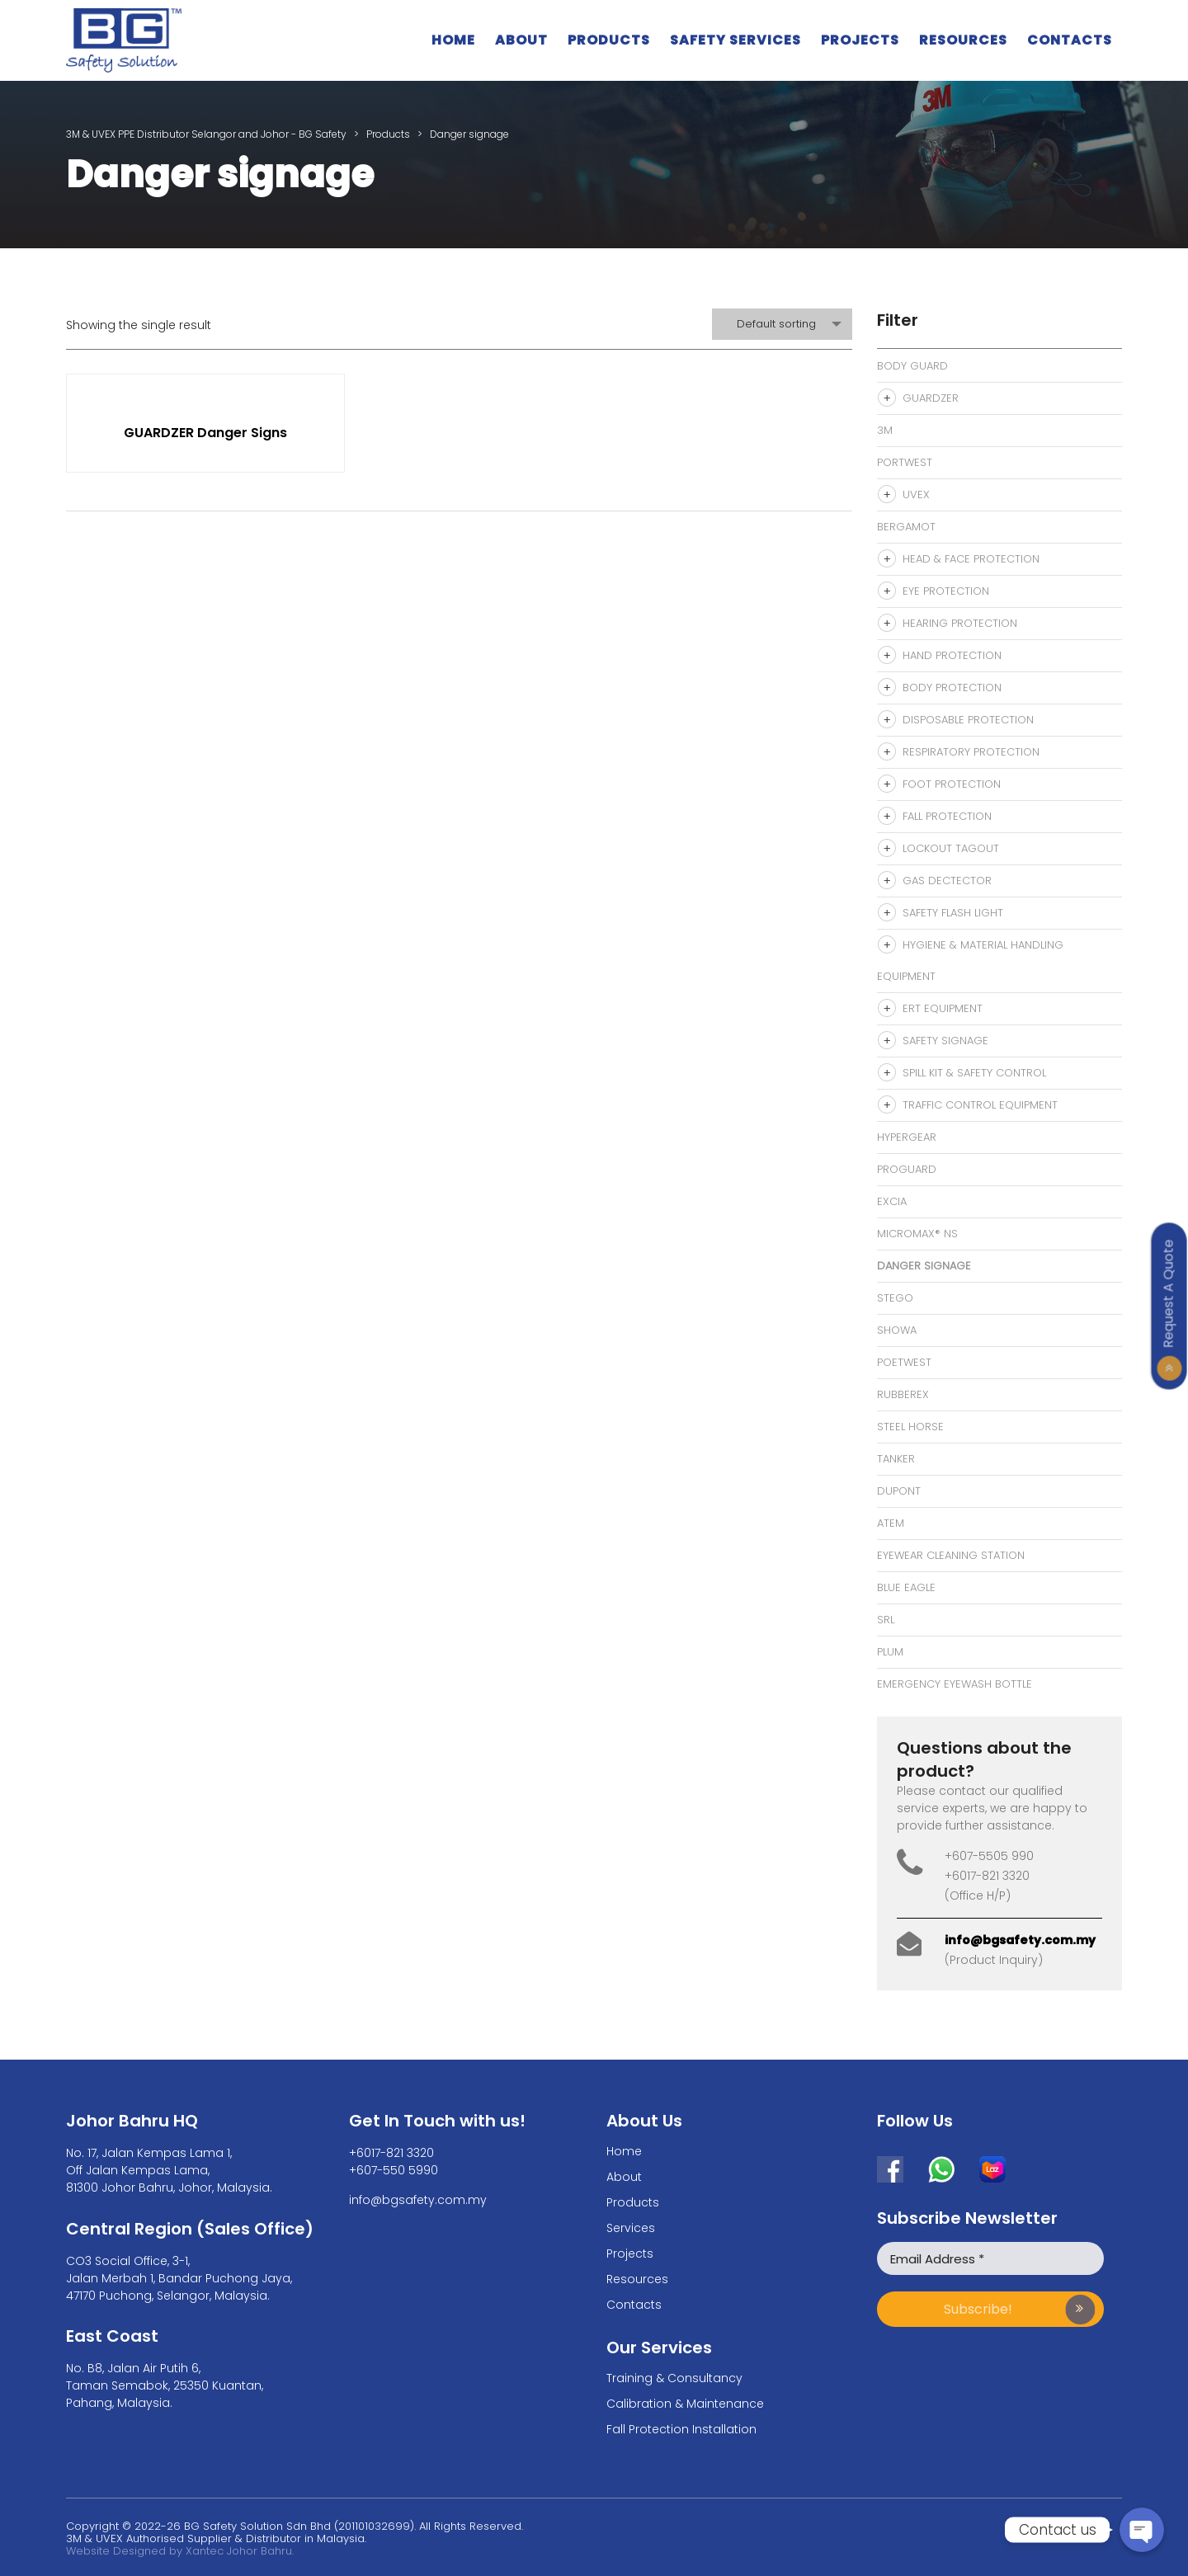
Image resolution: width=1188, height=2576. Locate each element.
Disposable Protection (968, 720)
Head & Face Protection (971, 559)
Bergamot (906, 527)
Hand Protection (952, 655)
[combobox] (782, 324)
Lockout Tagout (951, 848)
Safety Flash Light (953, 913)
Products (609, 40)
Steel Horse (910, 1426)
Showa (897, 1330)
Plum (890, 1652)
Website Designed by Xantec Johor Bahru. (180, 2551)
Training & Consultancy (674, 2378)
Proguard (906, 1169)
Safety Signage (945, 1040)
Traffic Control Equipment (980, 1105)
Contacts (1069, 40)
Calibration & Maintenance (685, 2403)
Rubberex (903, 1394)
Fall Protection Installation (681, 2429)
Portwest (904, 462)
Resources (963, 40)
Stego (895, 1298)
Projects (860, 40)
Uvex (916, 494)
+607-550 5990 (393, 2170)
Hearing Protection (960, 623)
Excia (892, 1201)
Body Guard (912, 366)
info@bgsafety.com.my (1020, 1940)
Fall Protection (947, 816)
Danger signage (924, 1266)
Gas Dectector (947, 880)
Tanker (896, 1459)
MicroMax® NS (917, 1233)
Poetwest (904, 1362)
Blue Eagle (906, 1587)
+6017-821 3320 (391, 2153)
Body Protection (952, 687)
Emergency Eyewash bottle (954, 1684)
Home (453, 40)
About (521, 40)
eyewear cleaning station (951, 1555)
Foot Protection (952, 784)
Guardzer (931, 398)
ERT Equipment (943, 1008)
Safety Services (735, 40)
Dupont (899, 1491)
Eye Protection (946, 591)
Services (630, 2228)
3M (885, 430)
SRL (885, 1619)
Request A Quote (1168, 1293)
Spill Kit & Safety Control (974, 1073)
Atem (890, 1523)
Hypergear (906, 1137)
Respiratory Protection (971, 752)
